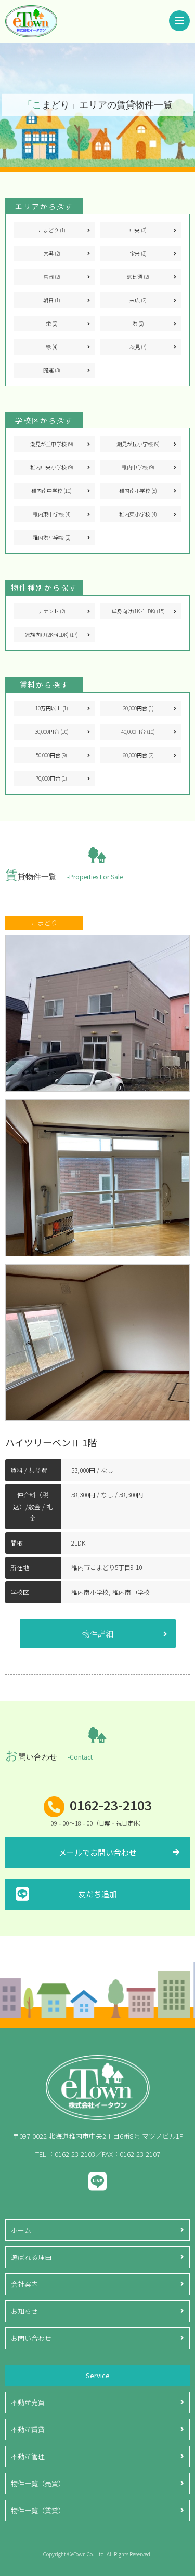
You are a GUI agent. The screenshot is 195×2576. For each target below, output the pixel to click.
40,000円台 (138, 731)
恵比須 (138, 276)
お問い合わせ (31, 2338)
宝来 (138, 253)
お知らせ (24, 2311)
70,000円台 (51, 778)
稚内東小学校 (138, 514)
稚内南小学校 (138, 490)
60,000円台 (138, 755)
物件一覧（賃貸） (38, 2510)
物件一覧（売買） (38, 2483)
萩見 (138, 347)
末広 (138, 300)
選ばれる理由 (31, 2257)
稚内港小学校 (52, 537)
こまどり (52, 230)
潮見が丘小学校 (138, 444)
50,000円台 (51, 755)
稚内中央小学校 (51, 467)
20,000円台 (138, 708)
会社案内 (24, 2284)
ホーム (21, 2230)
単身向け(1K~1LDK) (138, 611)
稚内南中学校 (51, 490)
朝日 (51, 300)
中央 (138, 230)
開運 (51, 370)
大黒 (51, 253)
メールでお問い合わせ (98, 1852)
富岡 (51, 276)
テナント (52, 611)
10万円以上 (51, 708)
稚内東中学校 (52, 514)
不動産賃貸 (28, 2429)
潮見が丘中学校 (51, 444)
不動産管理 (28, 2456)
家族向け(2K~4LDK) (51, 634)
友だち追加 (97, 1893)
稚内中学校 (138, 467)
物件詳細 (97, 1633)
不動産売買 (28, 2402)
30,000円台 (52, 731)
